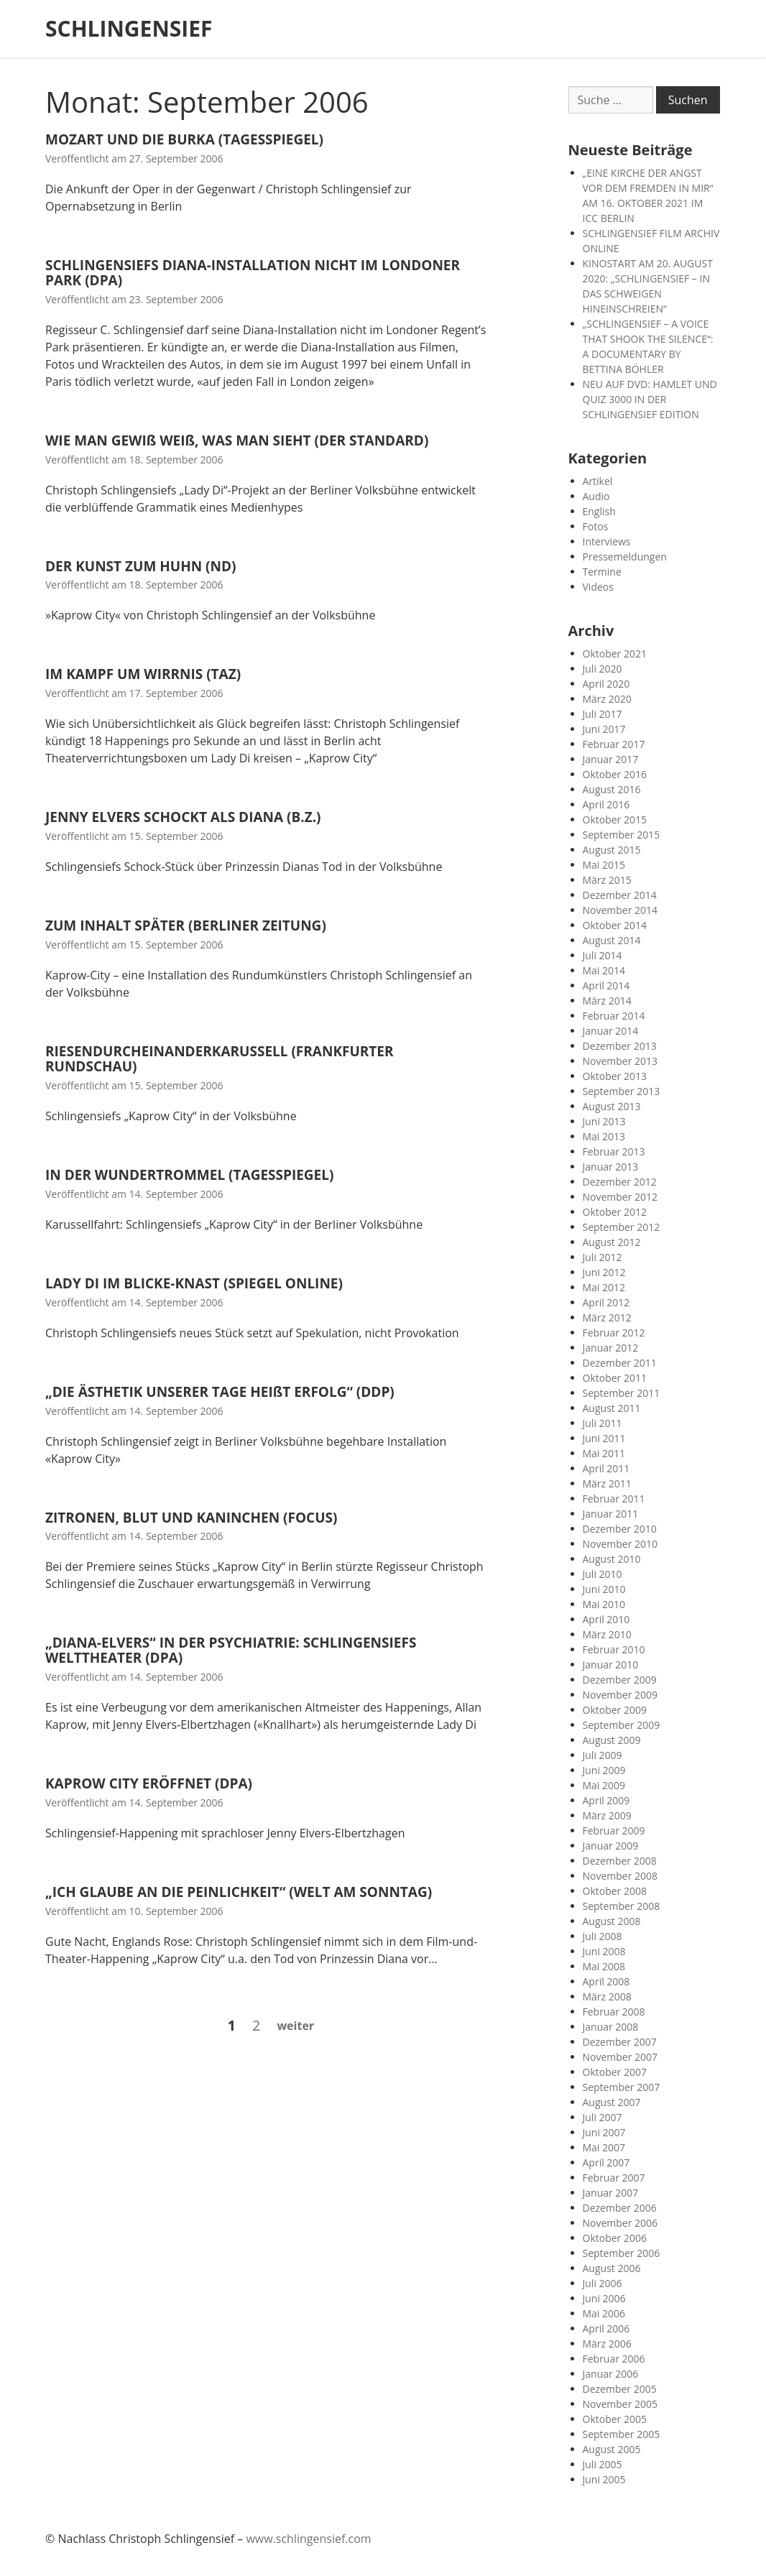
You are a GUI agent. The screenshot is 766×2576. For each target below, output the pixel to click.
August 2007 (612, 2102)
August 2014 (612, 940)
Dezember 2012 (620, 1181)
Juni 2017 (604, 729)
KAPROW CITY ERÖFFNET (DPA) (148, 1783)
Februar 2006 (614, 2358)
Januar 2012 (611, 1347)
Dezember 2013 (620, 1046)
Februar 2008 (614, 2011)
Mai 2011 (604, 1453)
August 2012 (612, 1242)
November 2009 (620, 1695)
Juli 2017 (602, 714)
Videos (598, 587)
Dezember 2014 (620, 895)
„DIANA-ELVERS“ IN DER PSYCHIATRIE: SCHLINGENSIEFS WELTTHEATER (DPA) (230, 1650)
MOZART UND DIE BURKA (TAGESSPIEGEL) (184, 139)
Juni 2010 (604, 1589)
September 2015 (621, 834)
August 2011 (612, 1408)
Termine (602, 571)
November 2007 (620, 2057)
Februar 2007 (614, 2177)
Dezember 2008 (620, 1861)
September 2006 (621, 2253)
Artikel (598, 481)
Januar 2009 (611, 1845)
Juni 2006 (604, 2298)
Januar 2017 (611, 759)
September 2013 (621, 1091)
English (599, 511)
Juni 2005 (604, 2479)
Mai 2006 (604, 2313)
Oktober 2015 (615, 819)
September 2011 (621, 1393)
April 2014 (606, 985)
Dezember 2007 (620, 2042)
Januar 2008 (611, 2026)
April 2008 (606, 1981)
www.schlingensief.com (308, 2539)
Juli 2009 (602, 1755)
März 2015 (607, 880)
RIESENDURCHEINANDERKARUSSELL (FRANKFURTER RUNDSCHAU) (219, 1059)
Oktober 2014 (615, 925)
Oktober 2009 (615, 1710)
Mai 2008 (604, 1966)
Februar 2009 (614, 1830)
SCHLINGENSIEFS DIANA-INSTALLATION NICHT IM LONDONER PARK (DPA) (252, 273)
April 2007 (606, 2162)
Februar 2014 (614, 1015)
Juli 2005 (602, 2464)
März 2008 (607, 1996)
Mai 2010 (604, 1604)
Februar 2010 (614, 1649)
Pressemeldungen (625, 556)
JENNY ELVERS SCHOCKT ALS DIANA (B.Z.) (183, 817)
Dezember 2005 (620, 2389)
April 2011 (606, 1468)
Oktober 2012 (615, 1212)
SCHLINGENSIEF (129, 29)
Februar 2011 (614, 1498)
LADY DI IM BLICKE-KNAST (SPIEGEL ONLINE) (194, 1283)
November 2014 (620, 910)
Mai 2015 (604, 865)
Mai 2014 (604, 970)
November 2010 (620, 1544)
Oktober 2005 (615, 2419)
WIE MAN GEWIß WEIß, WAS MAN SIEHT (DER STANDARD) (236, 440)
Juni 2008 (604, 1951)
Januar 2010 (611, 1664)
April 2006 (606, 2328)
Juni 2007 (604, 2132)
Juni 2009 (604, 1770)
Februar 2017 (614, 744)
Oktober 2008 (615, 1891)
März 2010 (607, 1634)
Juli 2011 (602, 1423)
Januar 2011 (611, 1513)
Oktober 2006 (615, 2238)
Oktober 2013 (615, 1076)
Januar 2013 (611, 1166)
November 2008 (620, 1876)
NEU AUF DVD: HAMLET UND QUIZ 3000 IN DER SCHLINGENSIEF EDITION (650, 399)
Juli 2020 (602, 668)
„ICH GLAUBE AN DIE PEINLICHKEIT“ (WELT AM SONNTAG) (238, 1892)
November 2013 (620, 1061)
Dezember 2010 (620, 1529)
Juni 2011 (604, 1438)
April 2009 (606, 1800)
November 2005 (620, 2404)
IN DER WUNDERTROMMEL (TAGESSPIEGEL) (189, 1174)
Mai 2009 (604, 1785)
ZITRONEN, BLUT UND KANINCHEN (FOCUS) (191, 1517)
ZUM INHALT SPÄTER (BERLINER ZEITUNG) (185, 925)
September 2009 (621, 1725)
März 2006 (607, 2343)
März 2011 (607, 1483)
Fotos (596, 526)
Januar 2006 (611, 2374)
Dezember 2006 (620, 2208)
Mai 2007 (604, 2147)
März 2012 (607, 1317)
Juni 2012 (604, 1272)
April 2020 (606, 684)
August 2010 (612, 1559)
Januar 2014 (611, 1031)
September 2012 (621, 1227)
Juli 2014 (602, 955)
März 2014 (607, 1000)
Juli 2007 (602, 2117)
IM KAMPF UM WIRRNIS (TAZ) (143, 674)
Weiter (295, 2025)
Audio (596, 496)
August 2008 (612, 1921)
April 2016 (606, 804)
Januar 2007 (611, 2192)
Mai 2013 (604, 1136)
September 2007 (621, 2087)
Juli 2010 (602, 1574)
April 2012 (606, 1302)
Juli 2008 (602, 1936)
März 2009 (607, 1815)
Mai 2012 (604, 1287)
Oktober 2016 (615, 774)
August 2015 (612, 850)
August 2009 (612, 1740)
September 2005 (621, 2434)
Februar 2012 (614, 1332)
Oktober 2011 (615, 1378)
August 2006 (612, 2268)
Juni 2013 (604, 1121)
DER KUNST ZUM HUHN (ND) (140, 566)
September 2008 (621, 1906)
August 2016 (612, 789)
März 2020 (607, 699)
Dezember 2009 (620, 1679)
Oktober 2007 (615, 2072)
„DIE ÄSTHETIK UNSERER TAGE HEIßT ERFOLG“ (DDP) (219, 1391)
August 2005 (612, 2449)
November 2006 (620, 2223)
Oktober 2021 (615, 653)
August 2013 (612, 1106)
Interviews (607, 541)
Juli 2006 (602, 2283)
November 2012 (620, 1197)
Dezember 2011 (620, 1363)
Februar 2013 (614, 1151)
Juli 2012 (602, 1257)
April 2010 (606, 1619)
